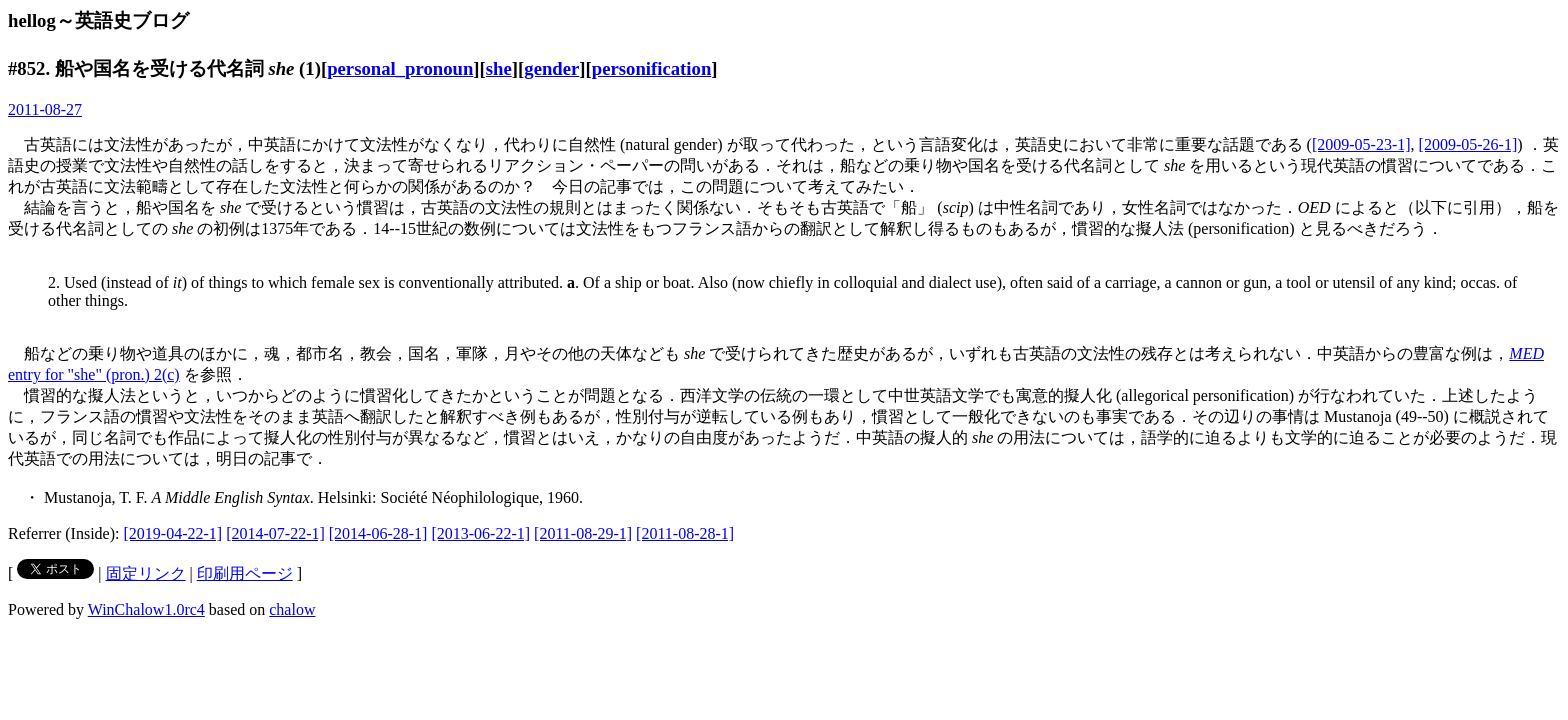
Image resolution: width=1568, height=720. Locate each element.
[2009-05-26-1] (1468, 144)
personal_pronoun (400, 68)
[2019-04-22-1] (173, 533)
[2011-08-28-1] (685, 533)
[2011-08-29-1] (583, 533)
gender (551, 68)
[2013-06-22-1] (480, 533)
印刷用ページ (245, 573)
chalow (292, 609)
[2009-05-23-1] (1361, 144)
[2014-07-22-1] (275, 533)
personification (652, 68)
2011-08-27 (45, 109)
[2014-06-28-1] (378, 533)
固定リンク (146, 573)
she (499, 68)
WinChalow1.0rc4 (146, 609)
